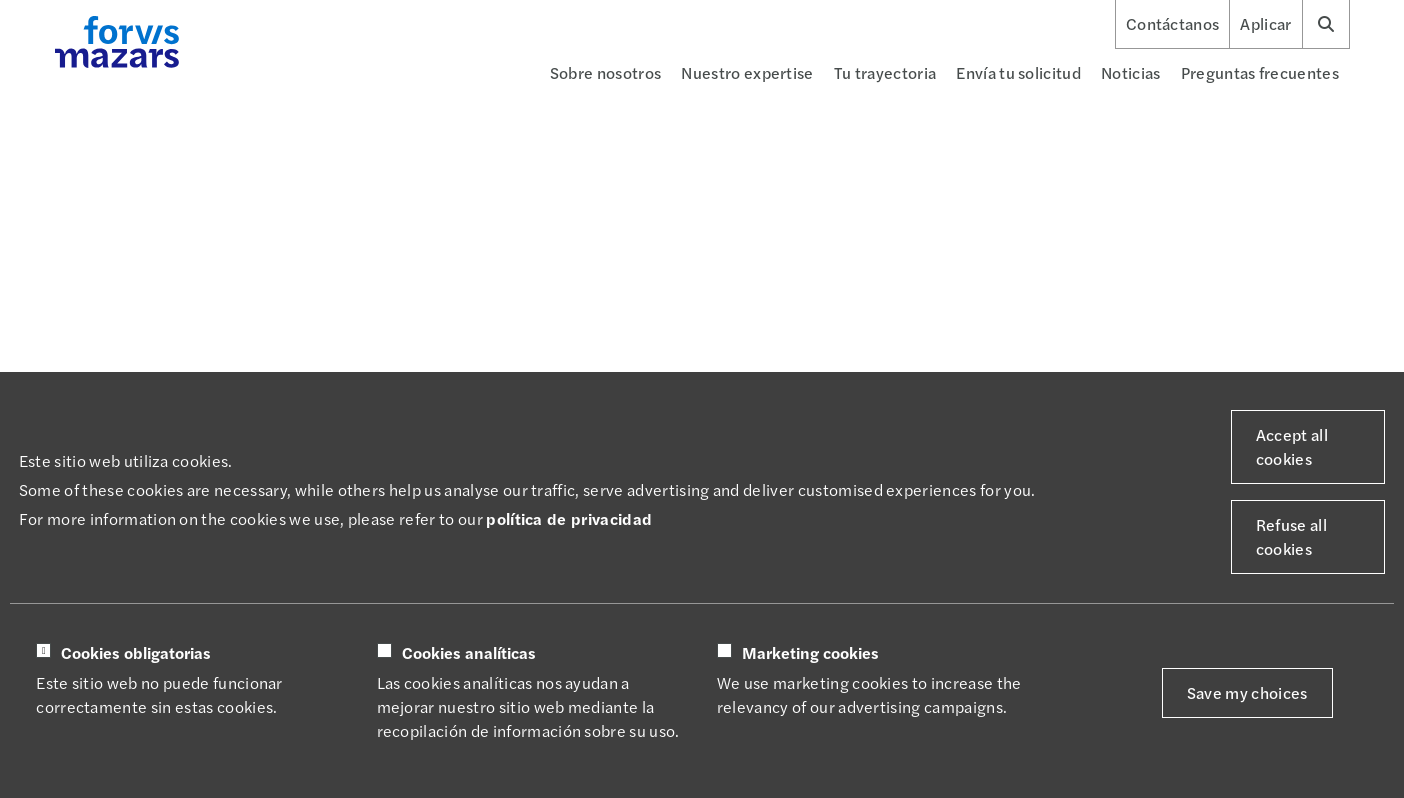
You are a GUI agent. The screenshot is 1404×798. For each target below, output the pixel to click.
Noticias (1131, 72)
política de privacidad (569, 518)
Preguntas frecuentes (1260, 72)
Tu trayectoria (885, 72)
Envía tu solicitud (1018, 72)
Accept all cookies (1292, 446)
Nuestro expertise (747, 72)
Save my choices (1247, 692)
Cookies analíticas (469, 653)
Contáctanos (1173, 24)
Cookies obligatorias (136, 653)
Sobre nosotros (605, 72)
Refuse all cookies (1291, 536)
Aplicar (1265, 24)
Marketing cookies (810, 653)
